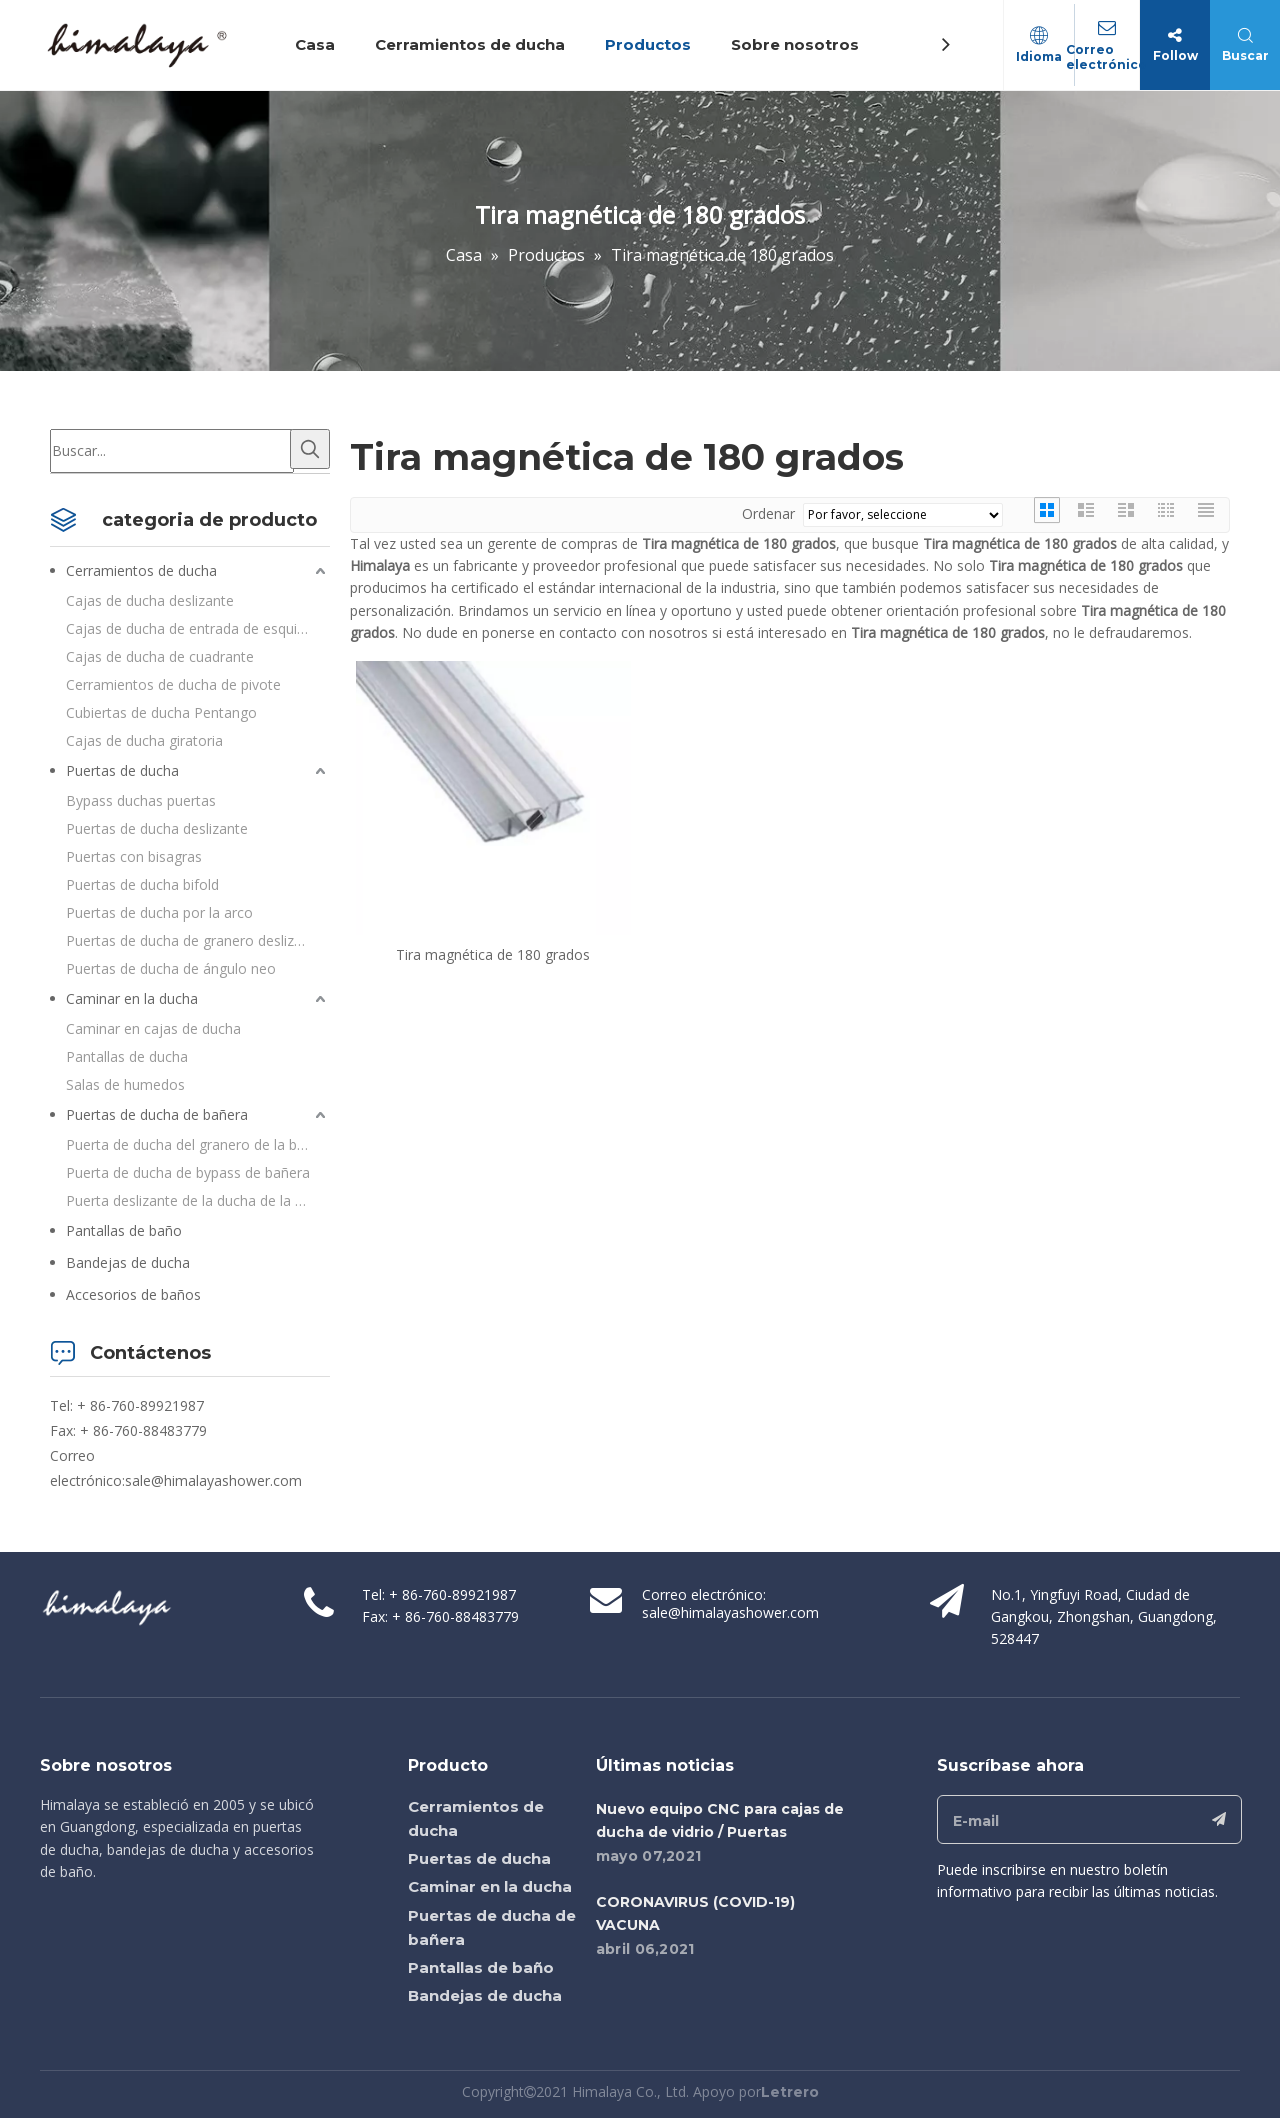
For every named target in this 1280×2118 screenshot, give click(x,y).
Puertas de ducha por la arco (159, 912)
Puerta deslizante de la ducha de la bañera (198, 1200)
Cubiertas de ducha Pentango (161, 712)
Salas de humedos (125, 1084)
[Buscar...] (172, 451)
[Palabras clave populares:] (310, 449)
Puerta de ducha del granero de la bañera (198, 1144)
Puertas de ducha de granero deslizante (194, 940)
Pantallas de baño (124, 1230)
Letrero (790, 2092)
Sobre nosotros (798, 44)
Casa (318, 44)
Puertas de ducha (122, 770)
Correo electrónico (1104, 57)
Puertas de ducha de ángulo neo (171, 968)
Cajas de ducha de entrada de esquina (189, 628)
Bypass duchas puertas (141, 800)
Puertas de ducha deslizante (157, 828)
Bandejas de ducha (128, 1262)
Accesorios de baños (133, 1294)
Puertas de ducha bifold (142, 884)
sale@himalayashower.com (213, 1480)
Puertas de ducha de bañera (157, 1114)
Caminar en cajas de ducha (153, 1028)
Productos (651, 44)
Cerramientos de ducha (473, 44)
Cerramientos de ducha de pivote (173, 684)
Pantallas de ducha (127, 1056)
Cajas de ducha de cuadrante (160, 656)
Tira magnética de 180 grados (493, 954)
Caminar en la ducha (132, 998)
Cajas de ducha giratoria (144, 740)
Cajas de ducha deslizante (150, 600)
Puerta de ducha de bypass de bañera (188, 1172)
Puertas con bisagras (134, 856)
